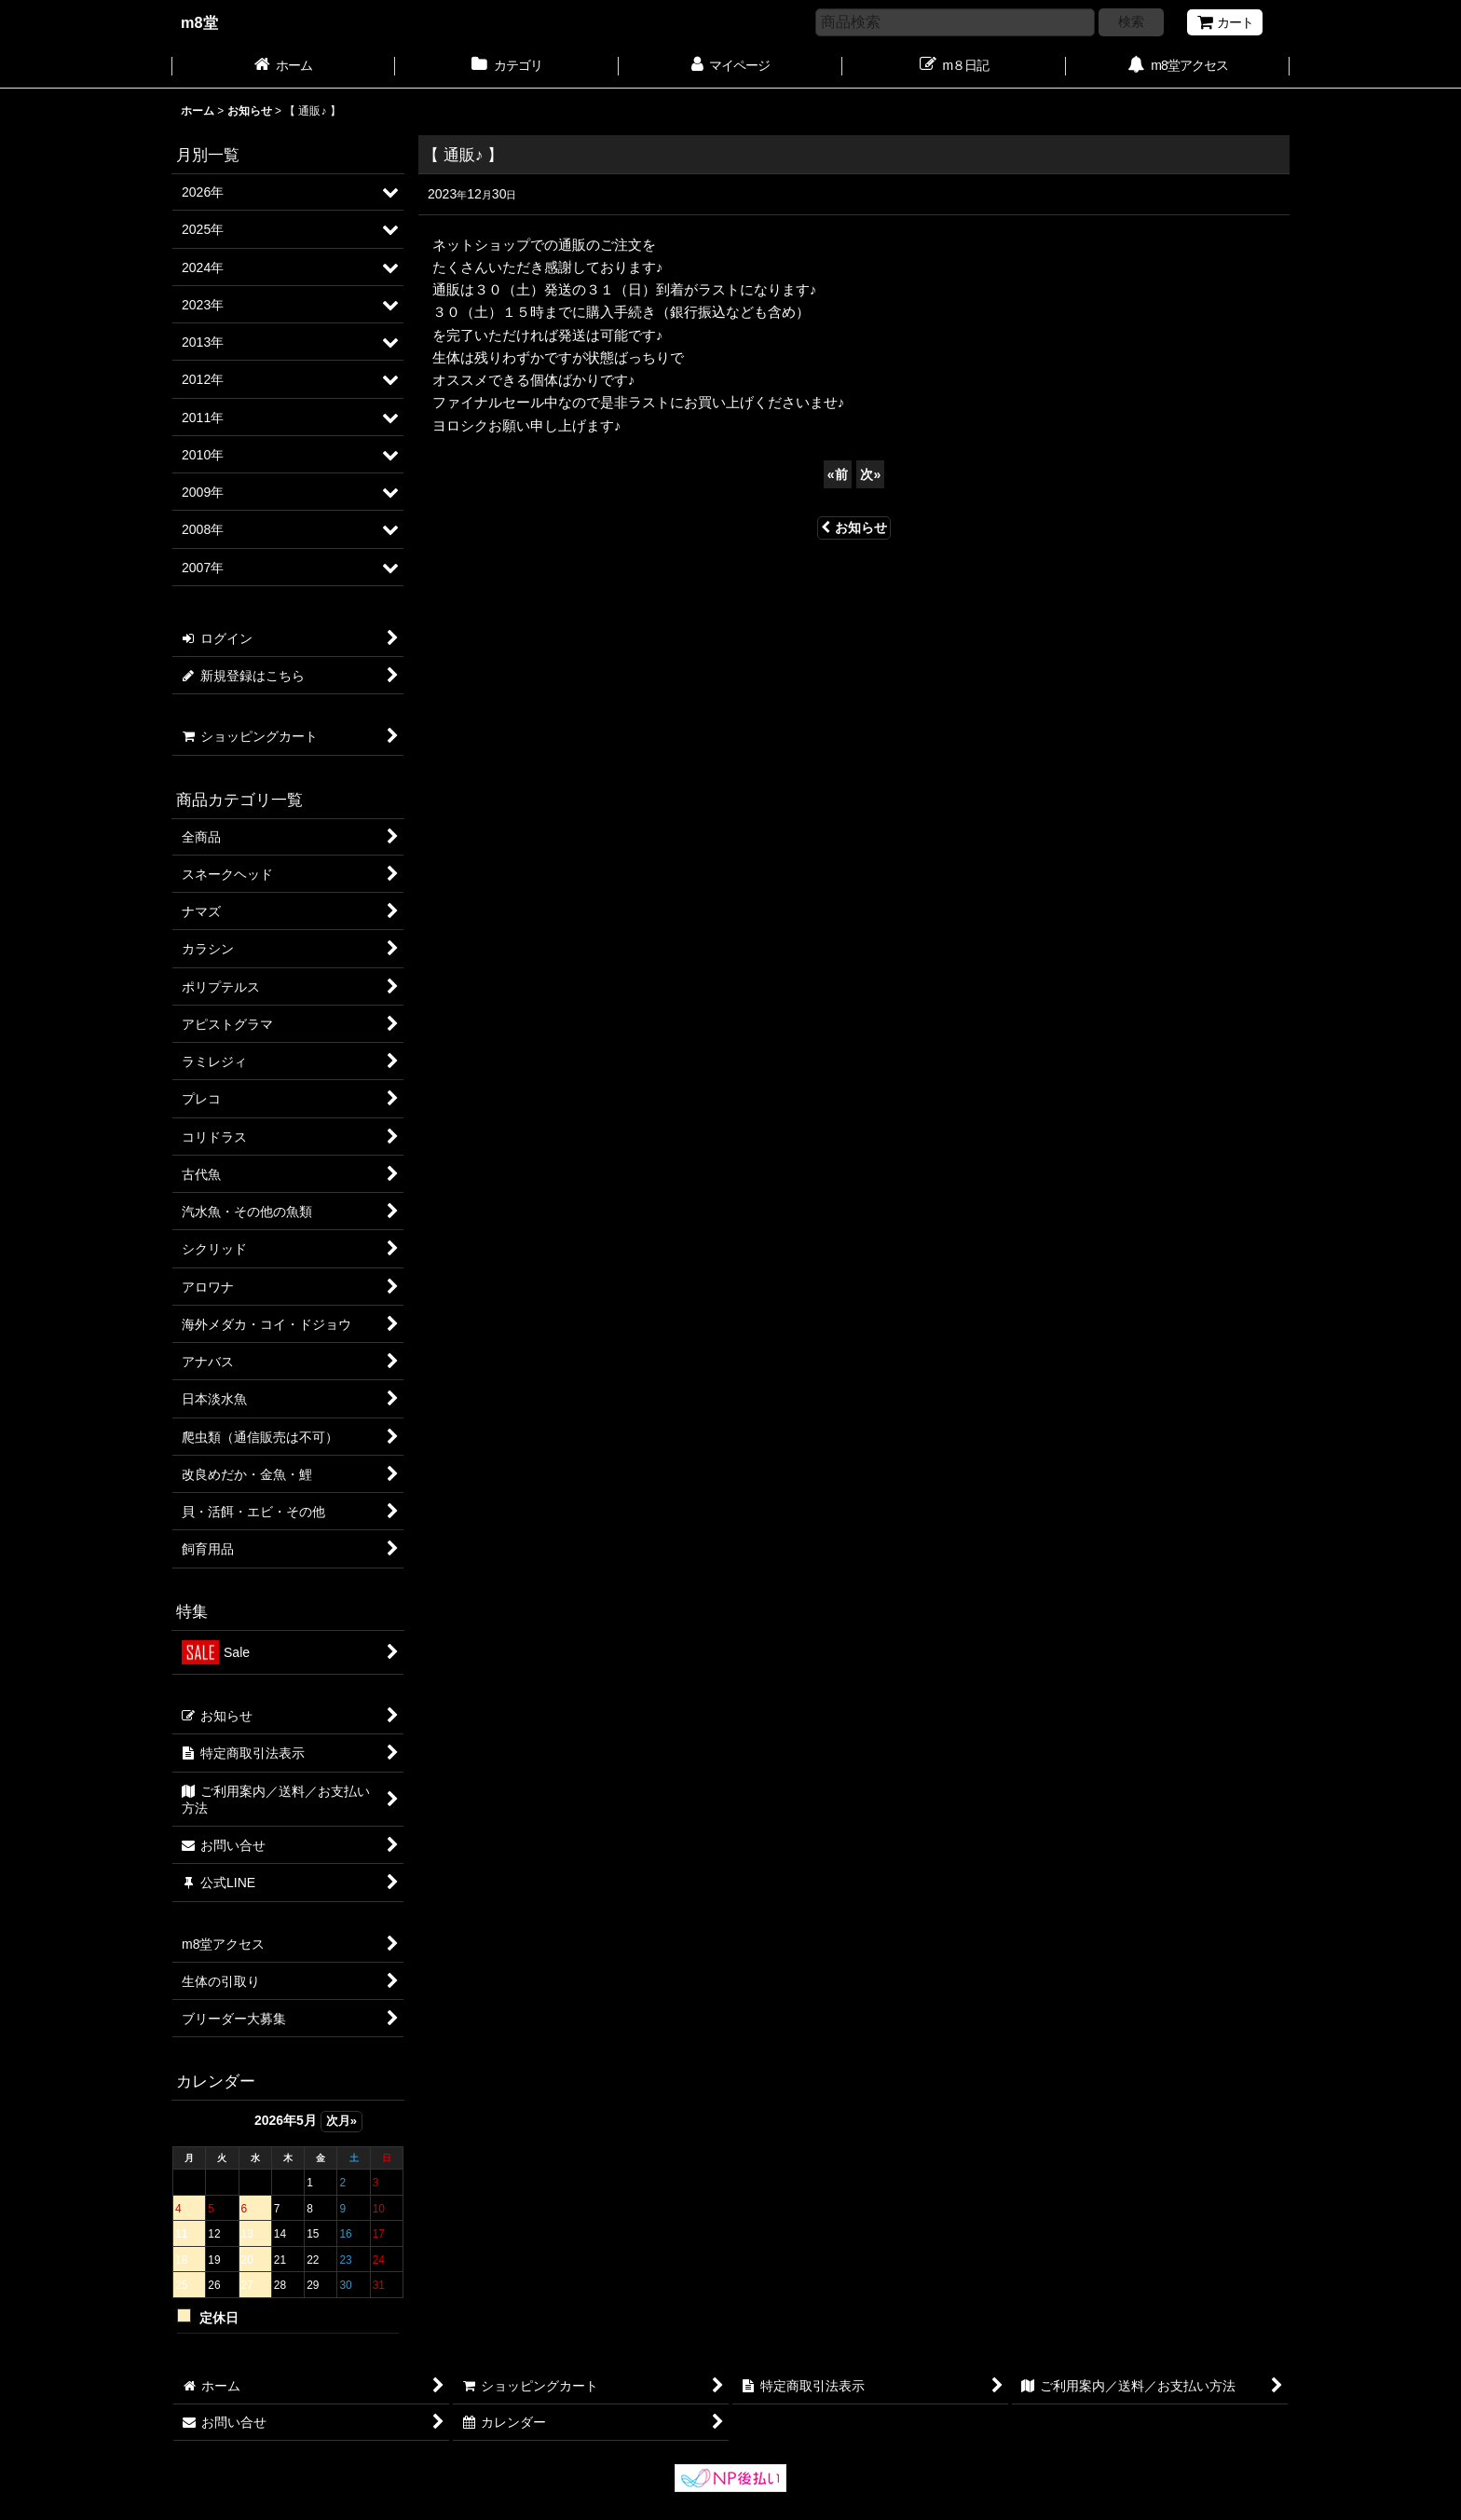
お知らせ (854, 527)
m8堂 (199, 22)
